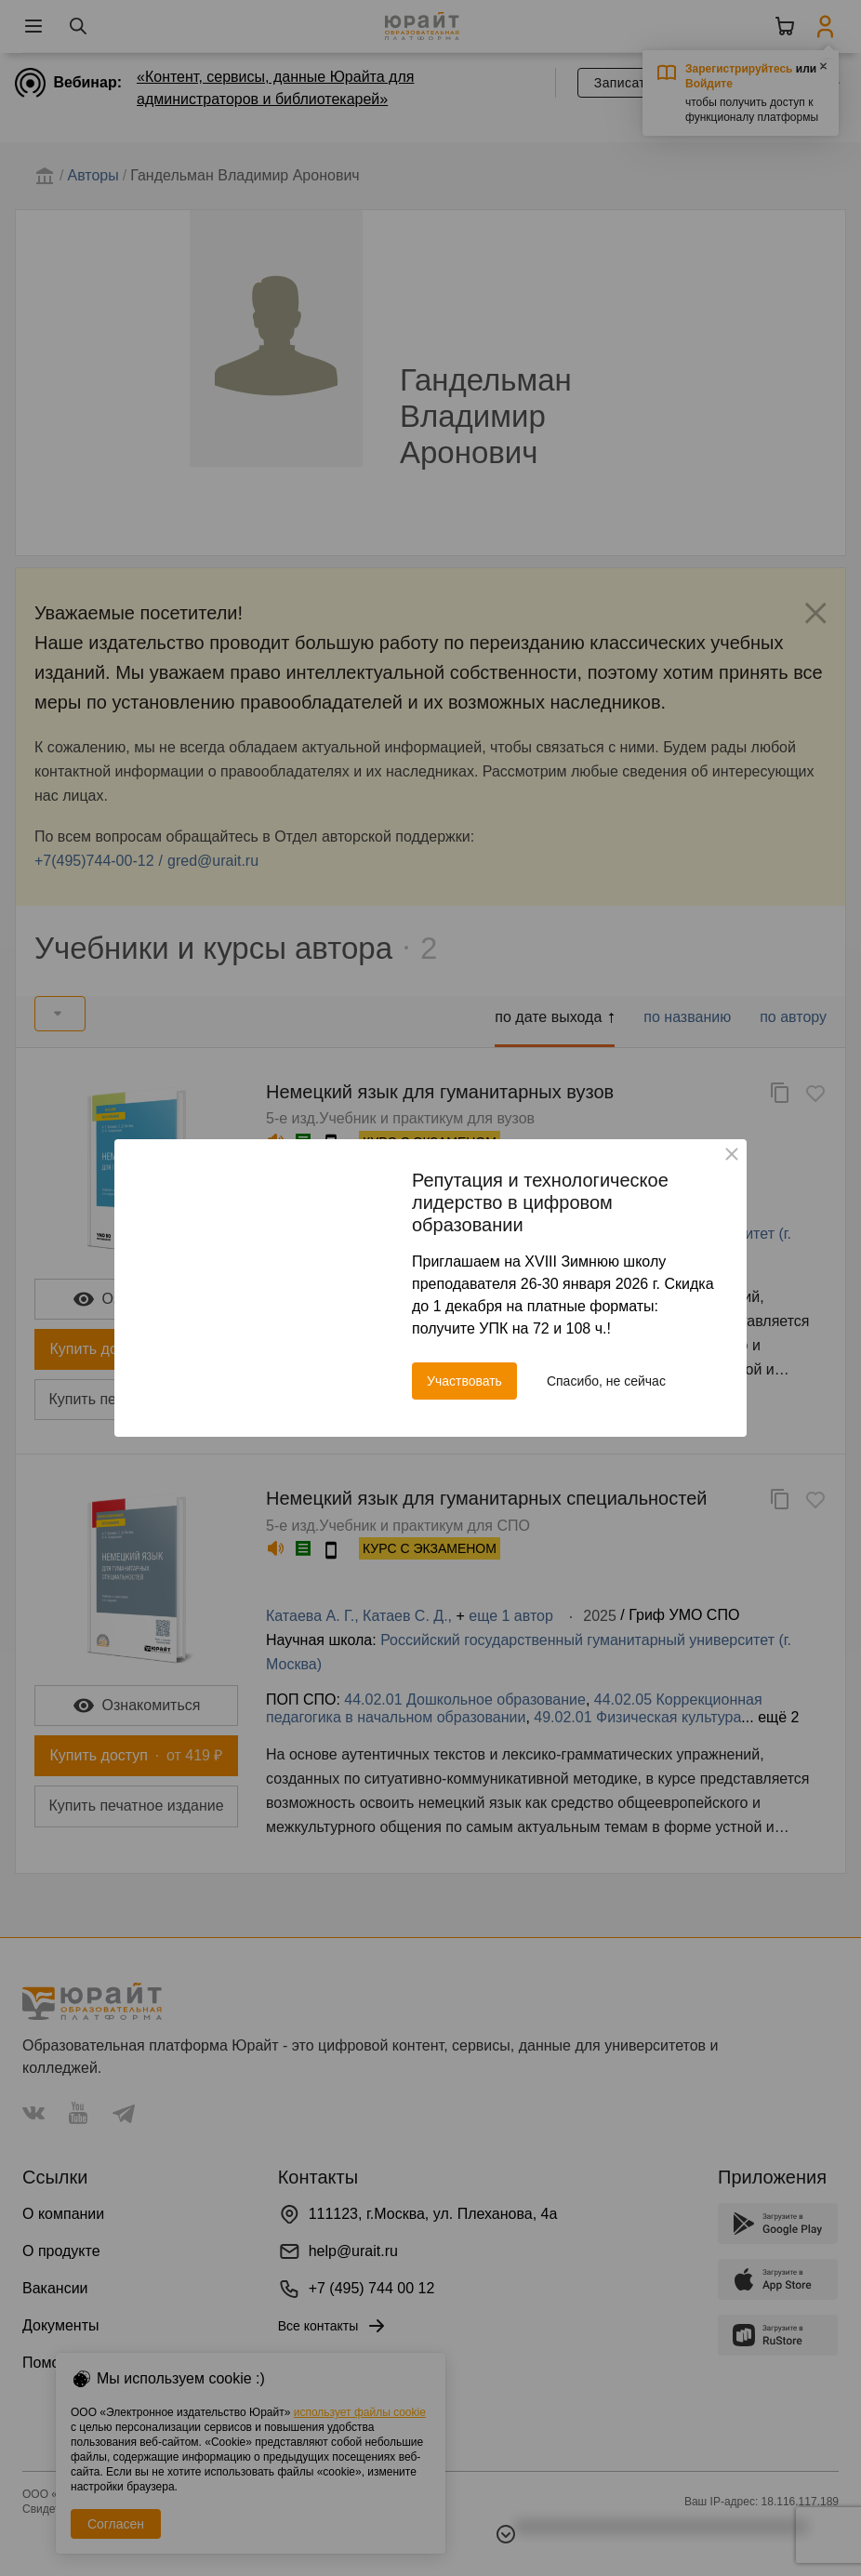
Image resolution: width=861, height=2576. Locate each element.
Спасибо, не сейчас (606, 1381)
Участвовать (464, 1381)
